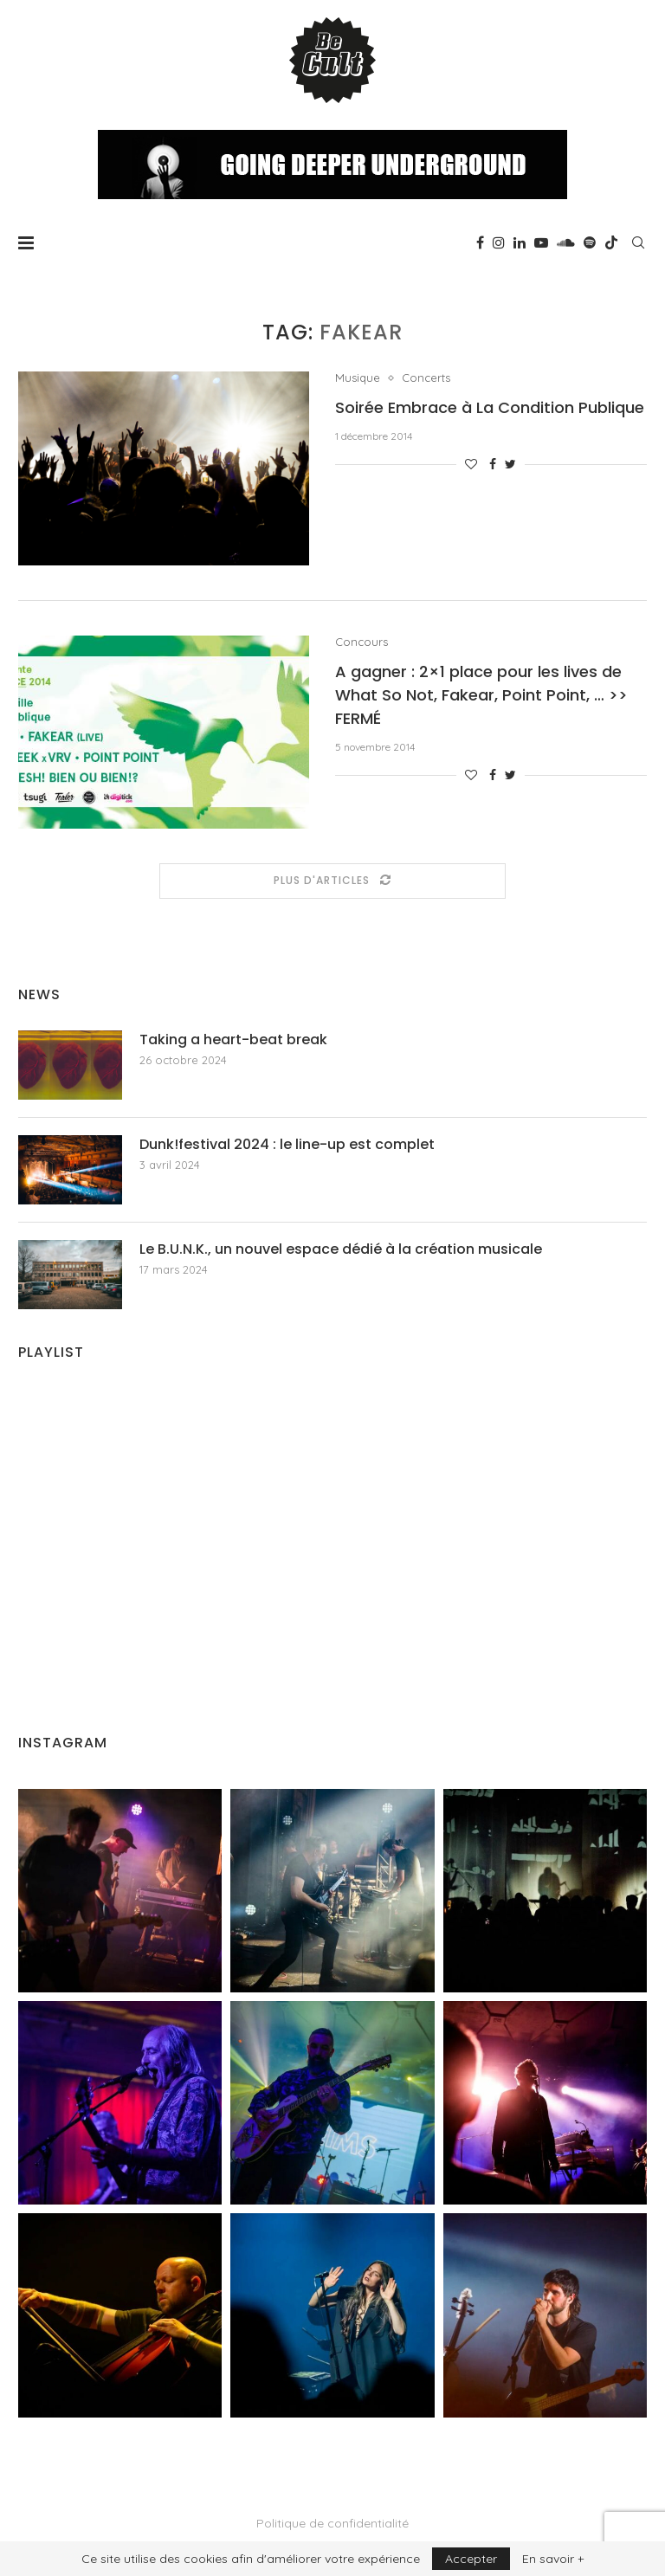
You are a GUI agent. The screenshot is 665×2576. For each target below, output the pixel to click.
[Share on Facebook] (492, 464)
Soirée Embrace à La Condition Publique (489, 407)
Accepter (471, 2558)
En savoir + (553, 2559)
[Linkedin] (519, 242)
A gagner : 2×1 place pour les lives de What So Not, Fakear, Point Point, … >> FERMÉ (481, 695)
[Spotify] (590, 242)
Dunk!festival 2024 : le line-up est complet (287, 1144)
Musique (357, 377)
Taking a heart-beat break (233, 1039)
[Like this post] (471, 464)
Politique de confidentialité (332, 2523)
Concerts (426, 377)
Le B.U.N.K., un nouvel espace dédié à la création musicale (340, 1249)
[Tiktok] (611, 242)
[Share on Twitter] (510, 464)
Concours (361, 642)
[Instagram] (499, 242)
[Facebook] (480, 242)
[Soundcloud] (566, 242)
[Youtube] (541, 242)
